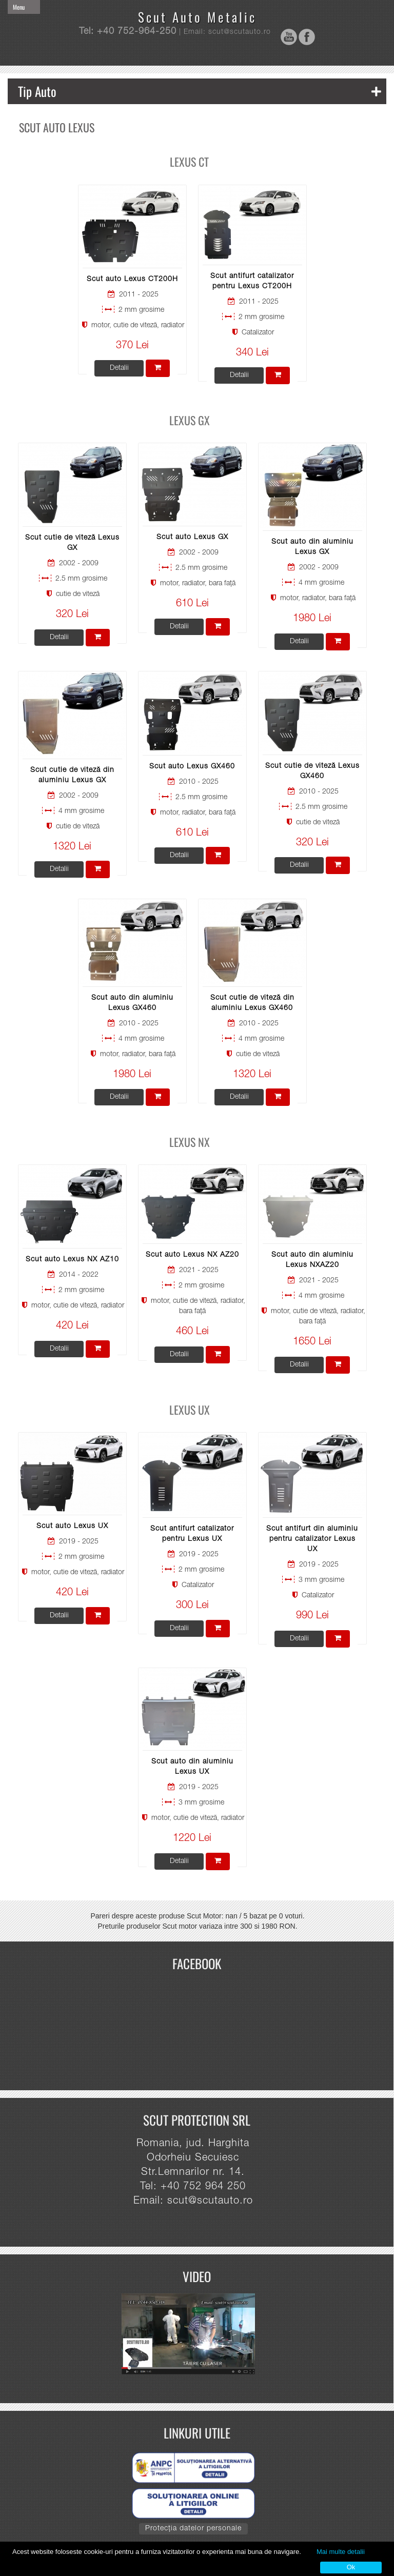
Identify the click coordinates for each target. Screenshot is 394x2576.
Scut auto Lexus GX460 (192, 766)
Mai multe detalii (341, 2551)
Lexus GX (189, 420)
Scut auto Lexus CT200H (132, 279)
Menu (19, 7)
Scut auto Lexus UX (72, 1526)
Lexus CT (189, 161)
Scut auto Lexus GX (192, 537)
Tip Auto (199, 91)
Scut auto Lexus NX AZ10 (72, 1259)
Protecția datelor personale (193, 2528)
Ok (351, 2567)
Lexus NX (189, 1142)
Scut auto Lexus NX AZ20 (192, 1255)
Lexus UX (189, 1409)
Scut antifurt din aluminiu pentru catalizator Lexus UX (312, 1539)
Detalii (119, 368)
